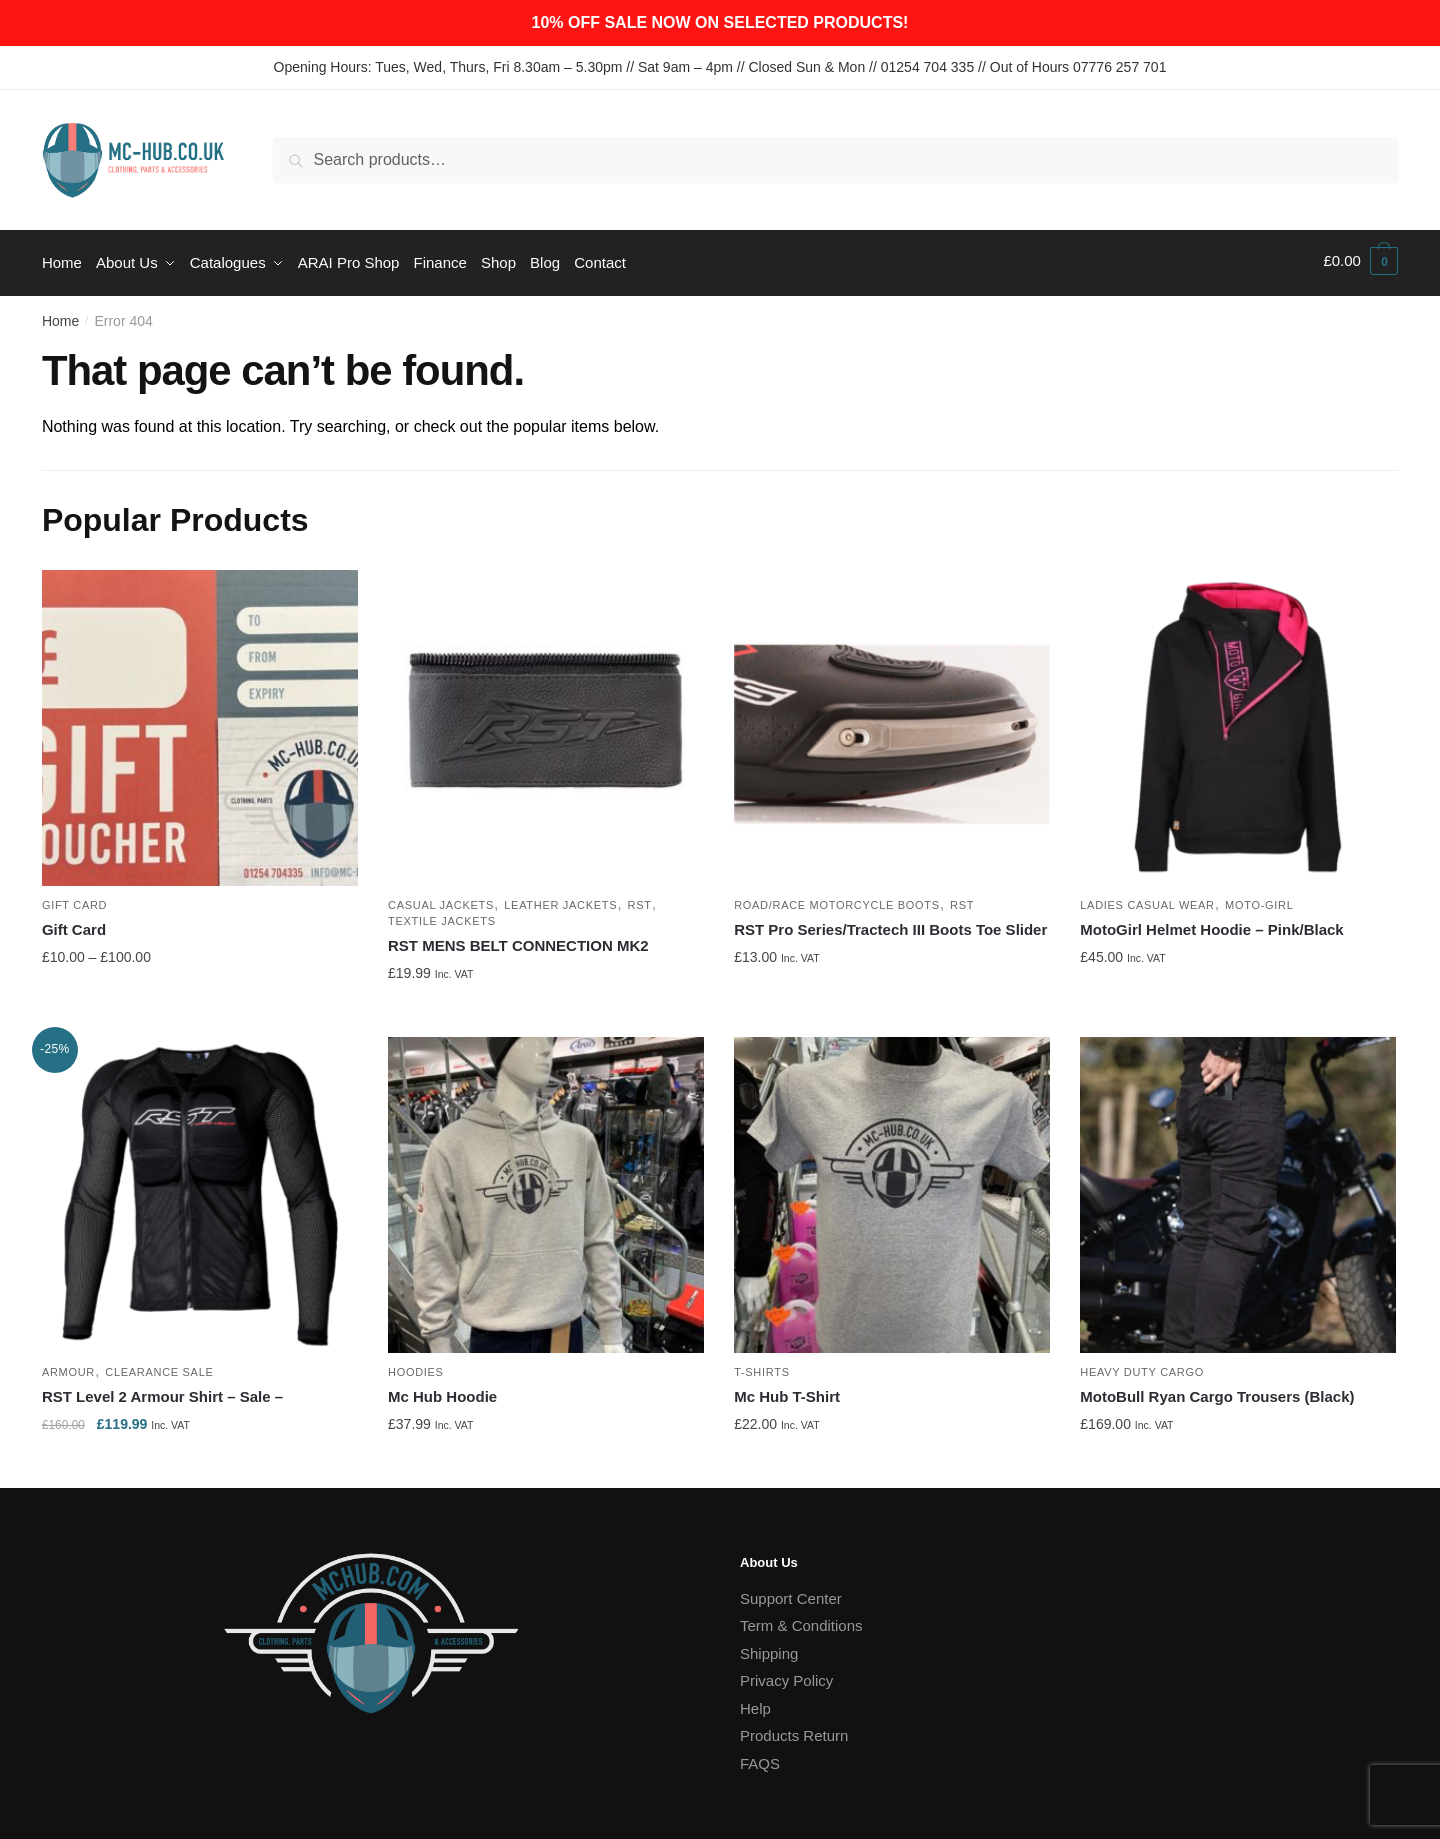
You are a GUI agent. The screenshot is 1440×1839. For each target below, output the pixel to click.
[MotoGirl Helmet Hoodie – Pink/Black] (1238, 722)
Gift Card (74, 900)
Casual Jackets (441, 900)
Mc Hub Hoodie (442, 1391)
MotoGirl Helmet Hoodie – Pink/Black (1211, 924)
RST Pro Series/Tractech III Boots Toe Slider (890, 924)
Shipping (769, 1648)
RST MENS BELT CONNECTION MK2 (518, 940)
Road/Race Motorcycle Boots (837, 900)
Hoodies (416, 1367)
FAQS (760, 1758)
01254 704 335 (927, 67)
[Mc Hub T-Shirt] (892, 1190)
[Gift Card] (200, 722)
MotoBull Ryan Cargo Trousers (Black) (1217, 1391)
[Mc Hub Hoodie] (546, 1190)
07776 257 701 (1119, 67)
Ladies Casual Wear (1147, 900)
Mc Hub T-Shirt (787, 1391)
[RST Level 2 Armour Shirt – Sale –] (200, 1190)
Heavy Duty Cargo (1142, 1367)
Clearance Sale (159, 1367)
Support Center (791, 1593)
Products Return (794, 1730)
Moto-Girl (1259, 900)
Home (60, 316)
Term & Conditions (801, 1620)
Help (755, 1703)
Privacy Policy (786, 1675)
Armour (68, 1367)
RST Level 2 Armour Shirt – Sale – (162, 1391)
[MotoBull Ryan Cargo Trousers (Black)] (1238, 1190)
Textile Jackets (442, 916)
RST (640, 900)
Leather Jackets (560, 900)
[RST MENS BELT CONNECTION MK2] (546, 722)
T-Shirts (762, 1367)
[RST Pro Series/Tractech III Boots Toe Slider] (892, 722)
